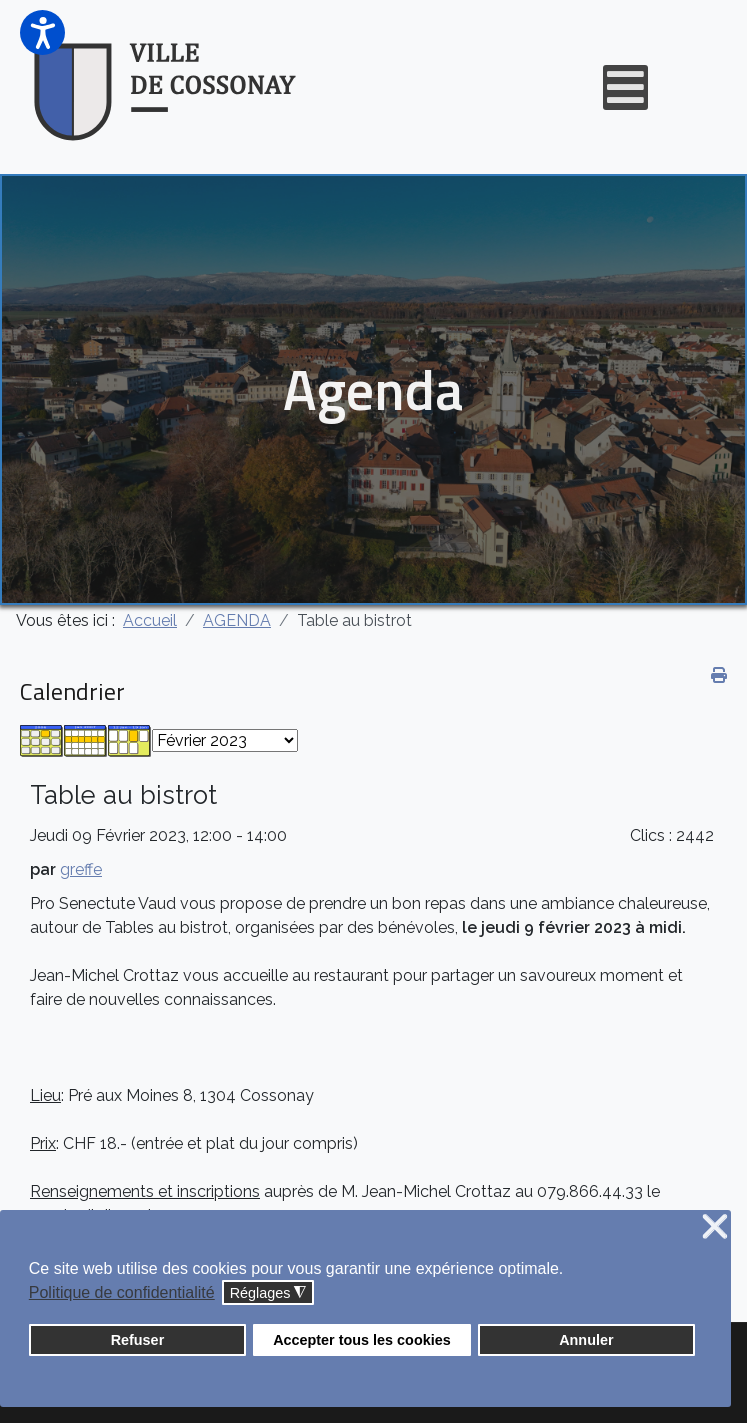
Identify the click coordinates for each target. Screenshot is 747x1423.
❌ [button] (715, 1227)
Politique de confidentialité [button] (122, 1292)
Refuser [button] (138, 1340)
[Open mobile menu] (625, 87)
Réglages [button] (268, 1293)
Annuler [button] (586, 1340)
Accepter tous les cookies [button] (362, 1340)
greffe (81, 869)
